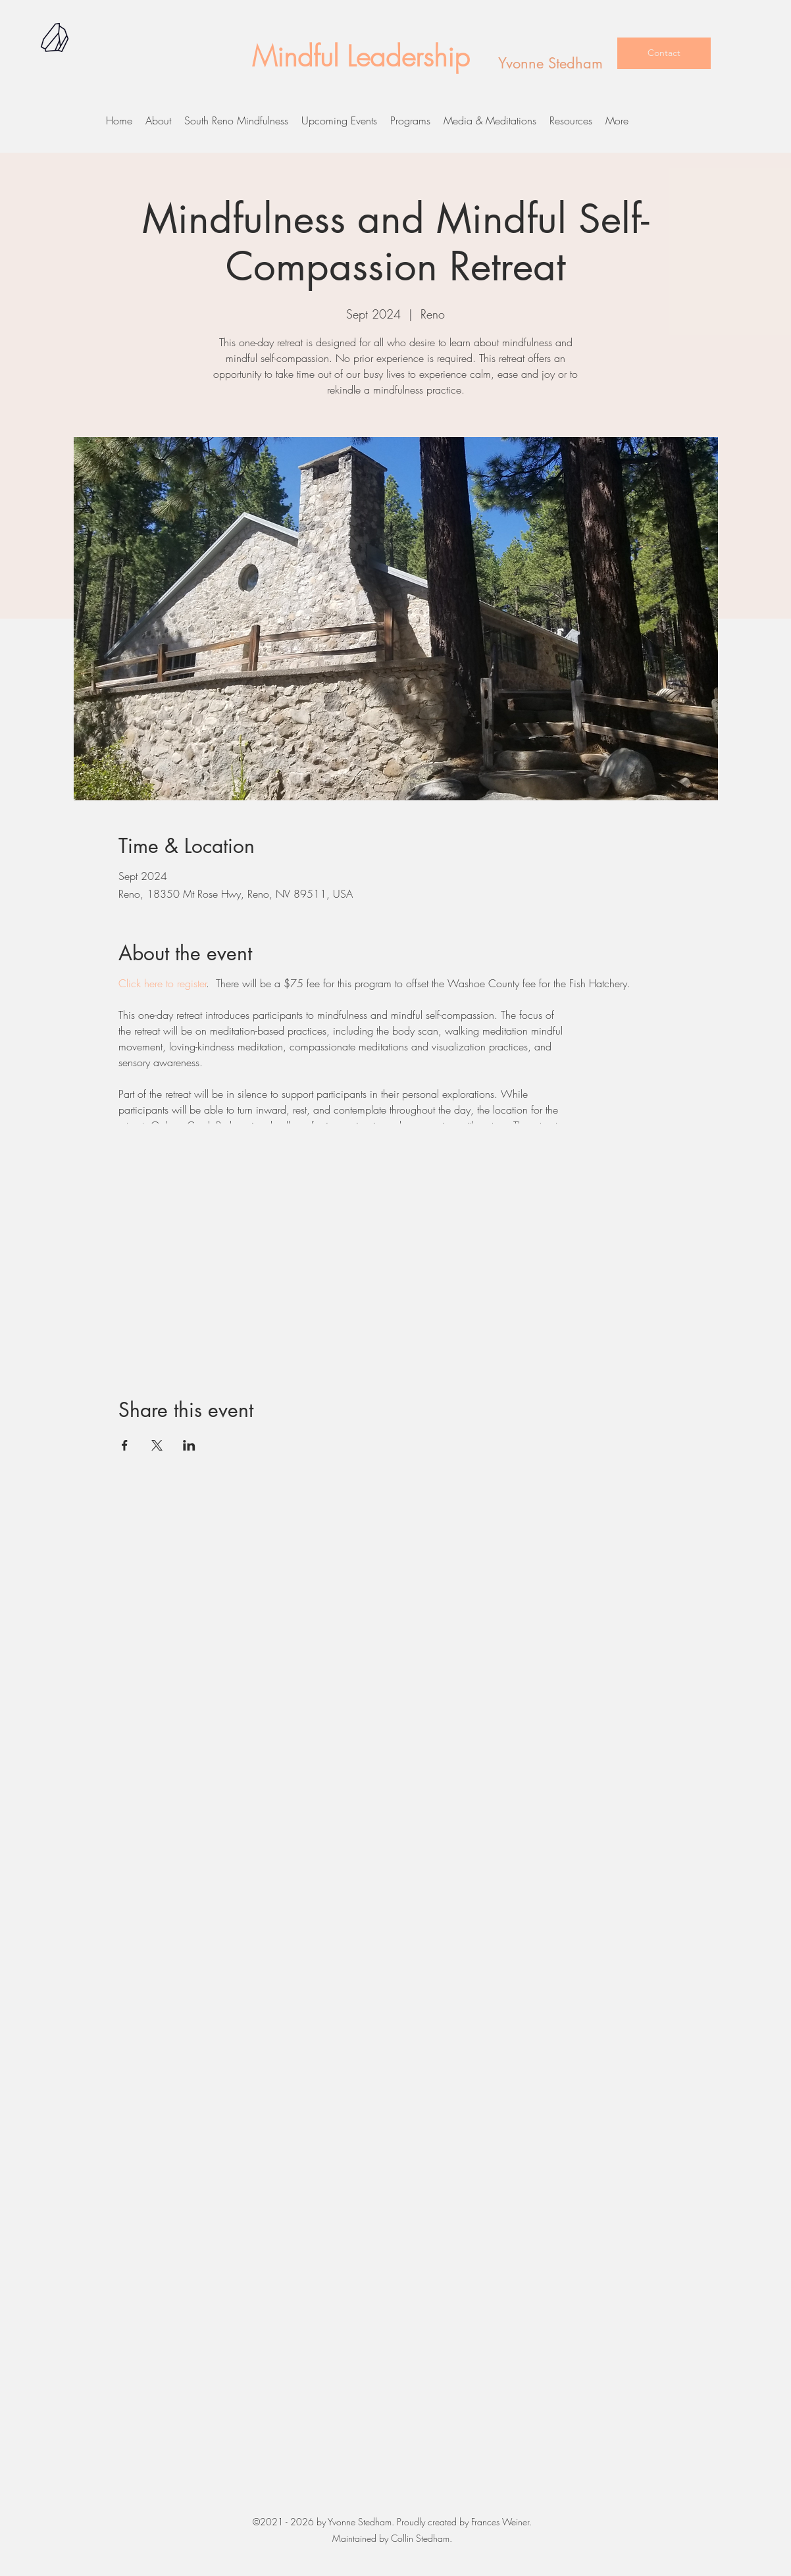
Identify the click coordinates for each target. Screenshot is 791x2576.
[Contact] (664, 53)
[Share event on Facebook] (124, 1445)
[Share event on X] (157, 1445)
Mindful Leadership (361, 56)
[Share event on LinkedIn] (189, 1445)
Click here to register (162, 983)
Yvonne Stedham (550, 63)
